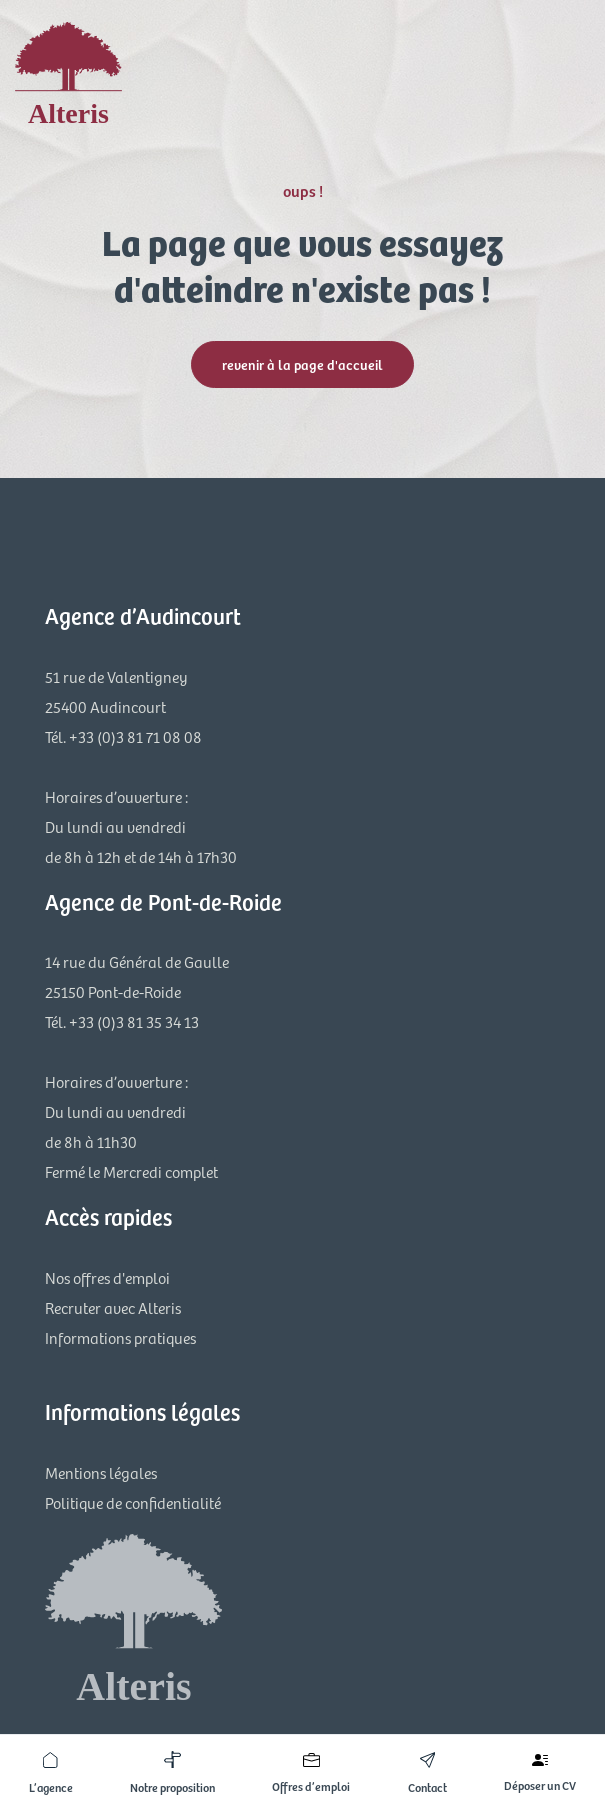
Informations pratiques (120, 1337)
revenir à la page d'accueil (302, 364)
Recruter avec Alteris (113, 1307)
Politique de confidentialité (133, 1502)
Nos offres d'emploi (107, 1277)
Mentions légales (101, 1472)
